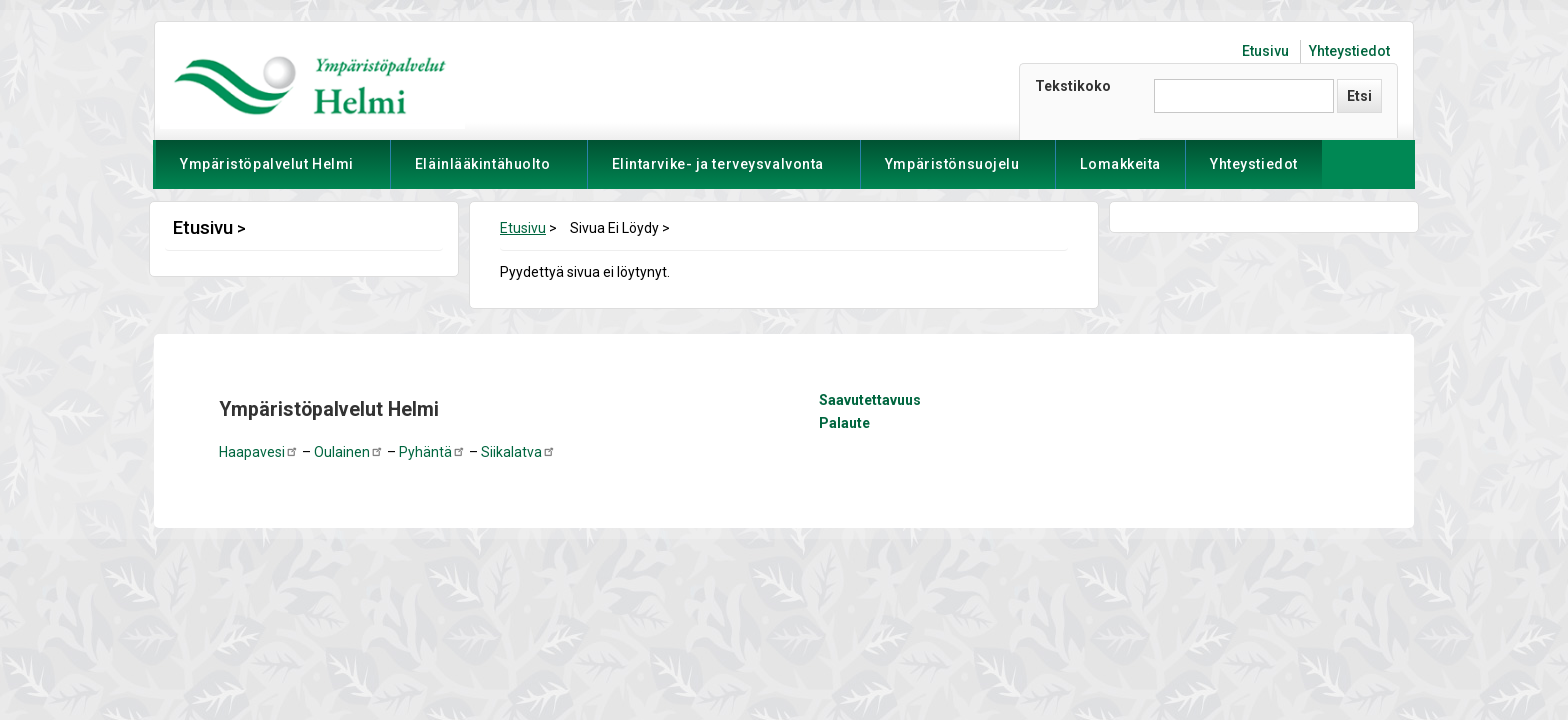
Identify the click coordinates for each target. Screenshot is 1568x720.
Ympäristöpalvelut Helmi (267, 172)
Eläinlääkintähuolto (483, 172)
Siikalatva (518, 452)
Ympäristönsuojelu (952, 172)
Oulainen (349, 452)
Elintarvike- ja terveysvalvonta (718, 172)
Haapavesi (259, 452)
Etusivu (1265, 51)
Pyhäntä (432, 452)
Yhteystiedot (1349, 51)
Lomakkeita (1120, 164)
